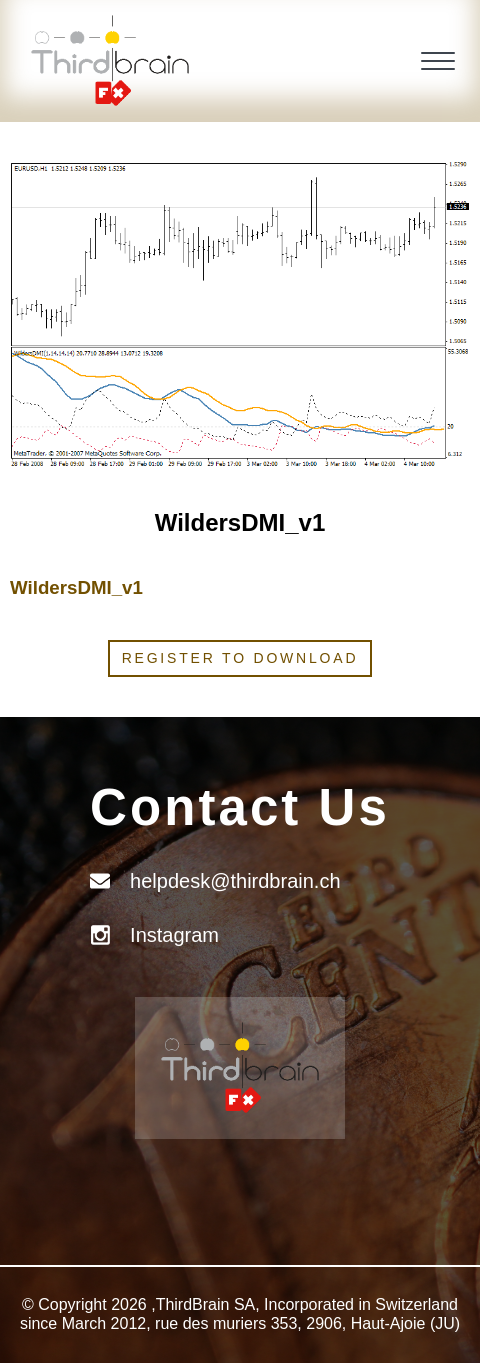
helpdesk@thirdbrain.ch (235, 881)
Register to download (240, 658)
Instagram (174, 935)
